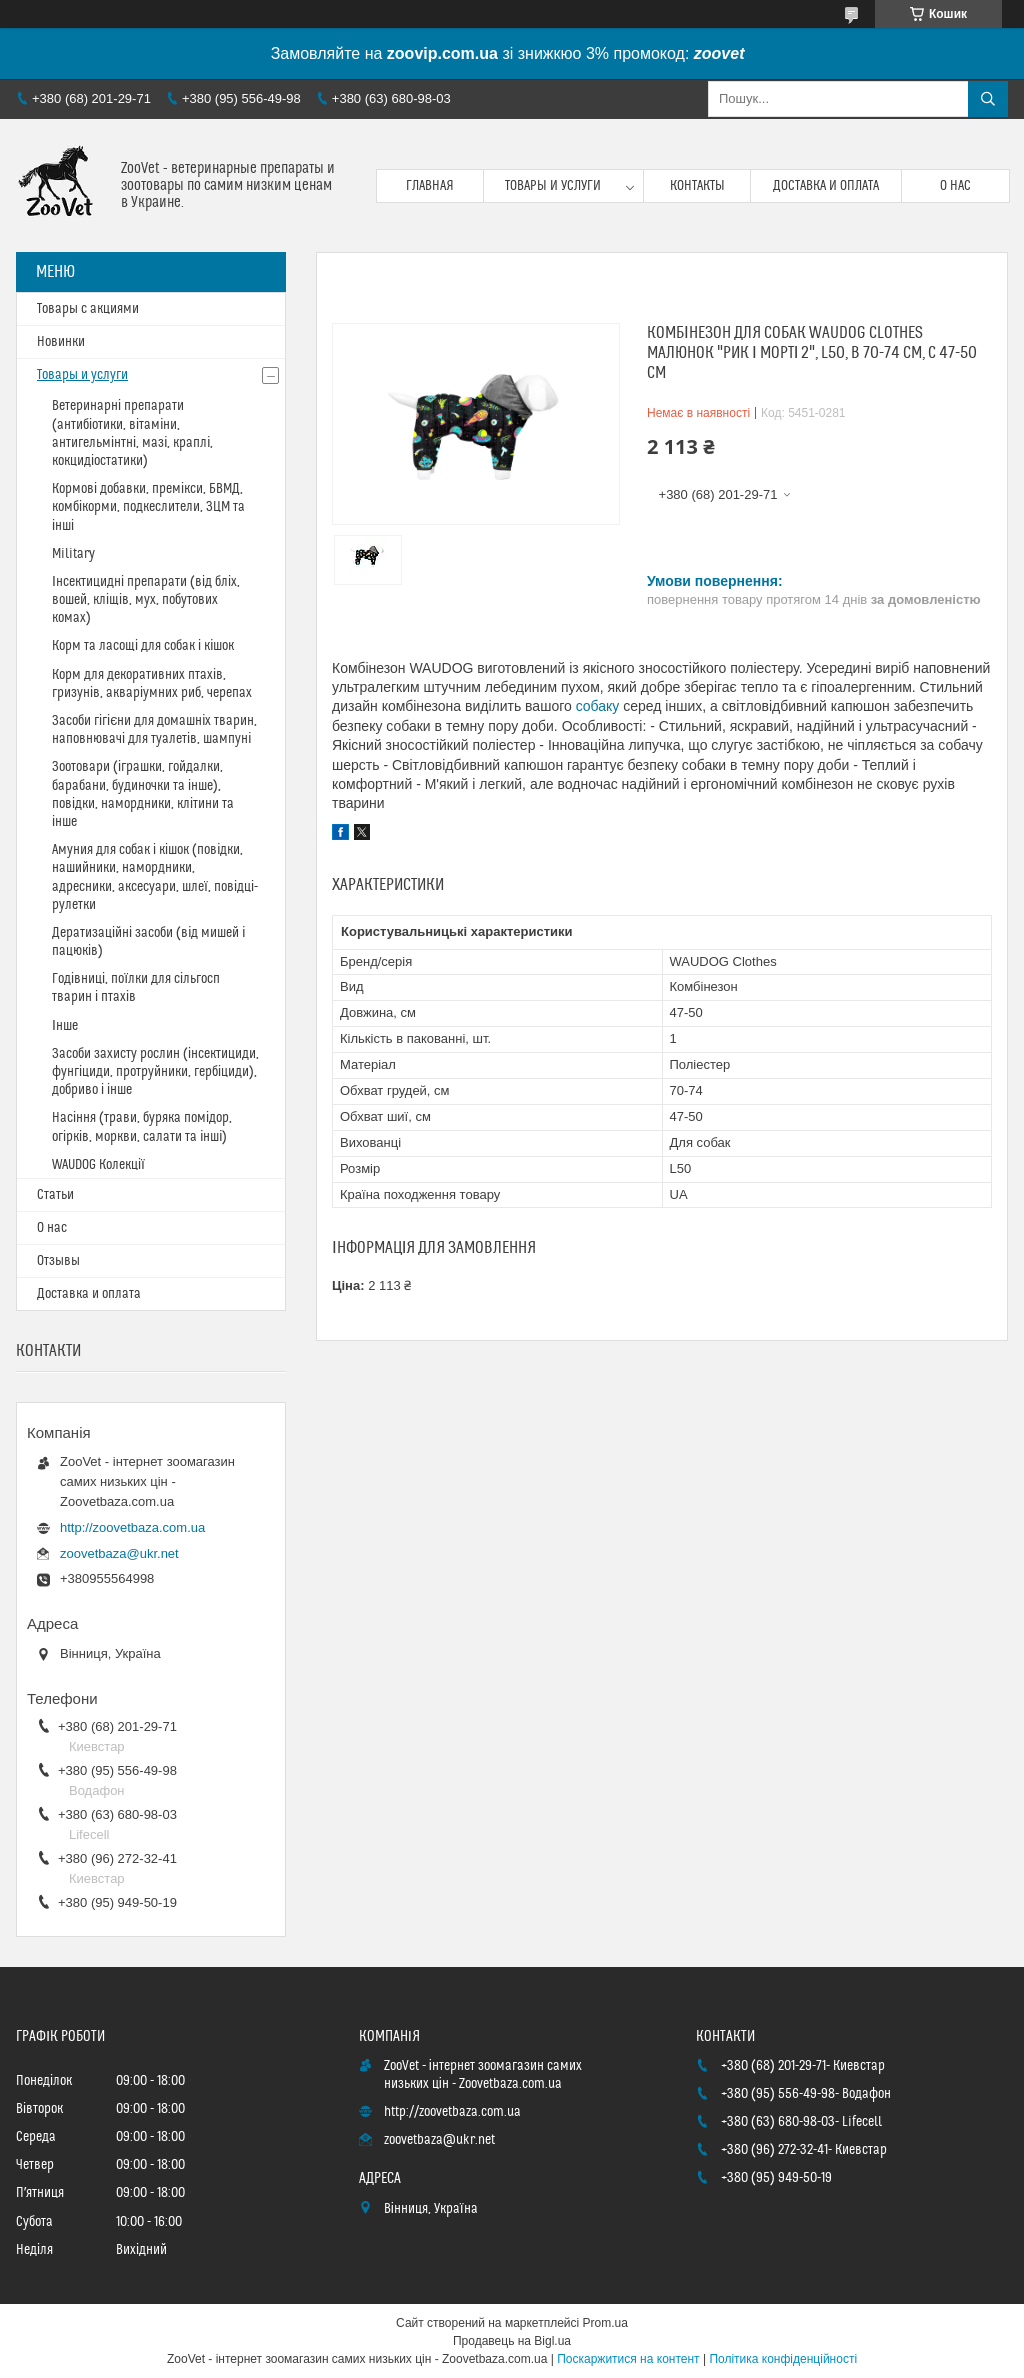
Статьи (55, 1195)
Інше (65, 1026)
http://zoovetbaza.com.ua (132, 1527)
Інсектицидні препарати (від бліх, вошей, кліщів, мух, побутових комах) (146, 600)
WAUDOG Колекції (98, 1165)
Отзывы (58, 1261)
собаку (598, 706)
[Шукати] (988, 99)
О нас (955, 186)
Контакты (697, 186)
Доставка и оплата (826, 186)
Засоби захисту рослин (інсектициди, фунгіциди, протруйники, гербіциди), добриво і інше (155, 1072)
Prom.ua (605, 2323)
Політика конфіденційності (783, 2359)
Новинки (61, 342)
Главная (430, 186)
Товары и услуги (553, 186)
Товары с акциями (88, 309)
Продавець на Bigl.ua (512, 2341)
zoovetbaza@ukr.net (119, 1553)
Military (73, 554)
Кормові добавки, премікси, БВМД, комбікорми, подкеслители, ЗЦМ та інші (148, 507)
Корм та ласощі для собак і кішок (143, 646)
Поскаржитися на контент (628, 2359)
